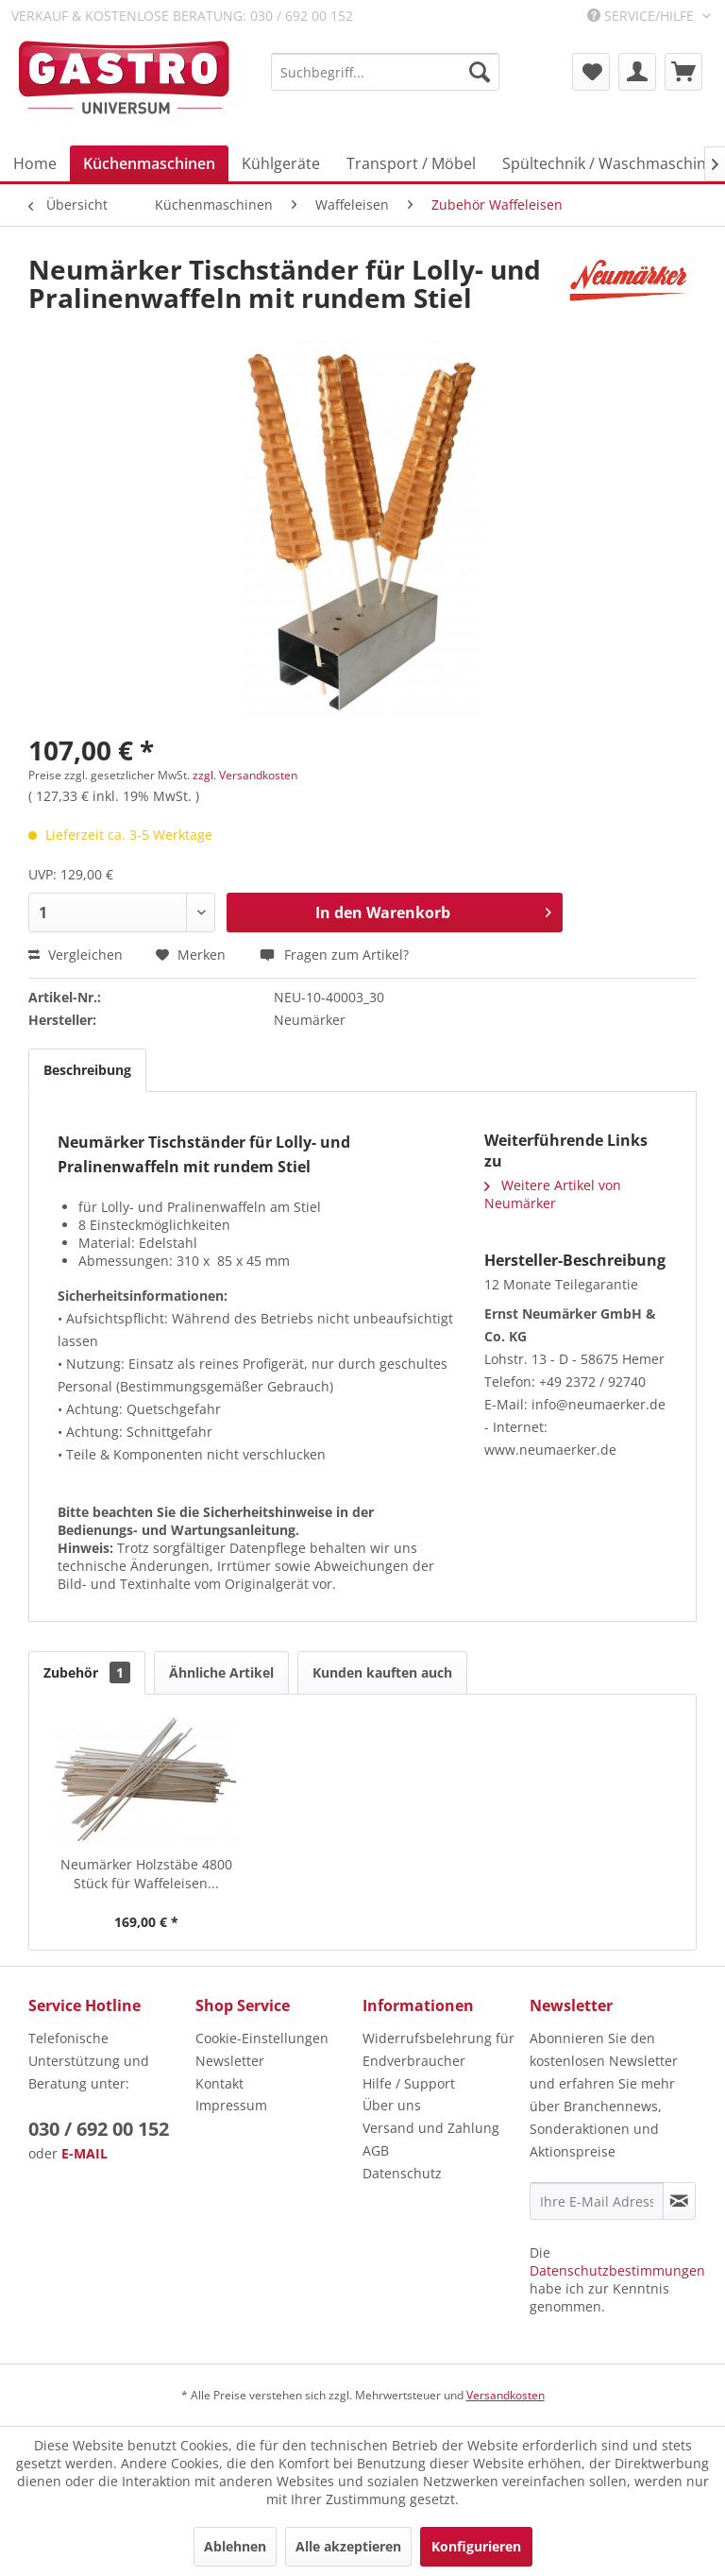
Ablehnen (235, 2546)
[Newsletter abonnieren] (679, 2201)
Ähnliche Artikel (221, 1672)
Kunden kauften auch (382, 1672)
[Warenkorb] (683, 72)
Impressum (231, 2105)
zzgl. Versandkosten (245, 775)
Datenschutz (402, 2173)
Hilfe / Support (408, 2083)
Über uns (391, 2105)
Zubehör (86, 1672)
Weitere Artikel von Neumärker (552, 1194)
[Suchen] (479, 72)
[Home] (35, 163)
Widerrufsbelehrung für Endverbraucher (438, 2049)
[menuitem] (385, 72)
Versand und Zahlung (430, 2128)
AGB (375, 2150)
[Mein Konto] (637, 72)
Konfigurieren (476, 2546)
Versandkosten (505, 2395)
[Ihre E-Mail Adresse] (597, 2201)
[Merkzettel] (591, 72)
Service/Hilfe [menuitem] (642, 16)
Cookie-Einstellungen (262, 2038)
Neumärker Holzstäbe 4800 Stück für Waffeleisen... (146, 1873)
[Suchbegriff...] (385, 72)
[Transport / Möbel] (411, 163)
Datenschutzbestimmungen (617, 2270)
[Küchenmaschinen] (149, 163)
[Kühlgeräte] (280, 163)
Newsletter (229, 2061)
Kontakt (219, 2083)
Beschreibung (87, 1070)
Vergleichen (75, 955)
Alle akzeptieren (348, 2546)
